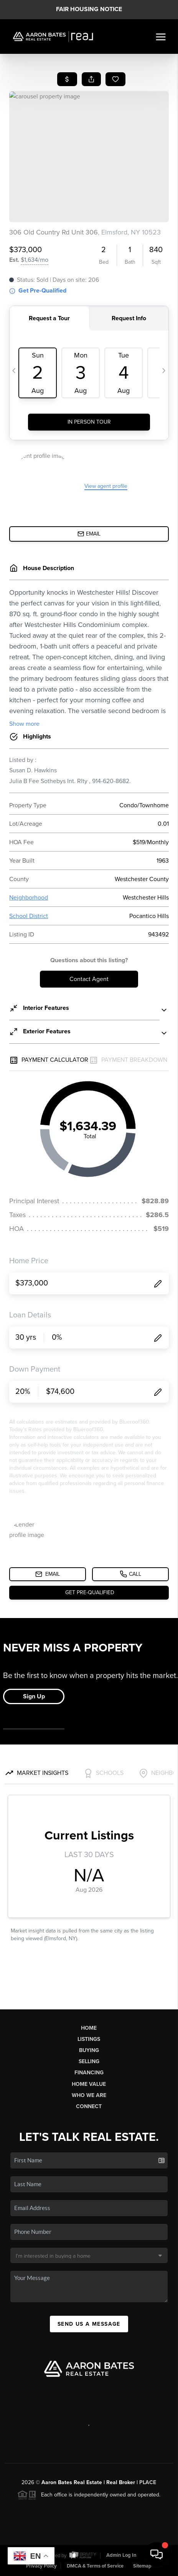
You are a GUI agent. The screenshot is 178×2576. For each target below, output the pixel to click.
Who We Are (89, 2095)
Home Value (89, 2084)
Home (89, 2028)
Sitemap (142, 2566)
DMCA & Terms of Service (95, 2566)
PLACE (147, 2482)
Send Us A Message (89, 2324)
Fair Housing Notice (89, 9)
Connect (89, 2106)
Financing (89, 2072)
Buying (89, 2050)
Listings (88, 2039)
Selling (89, 2061)
